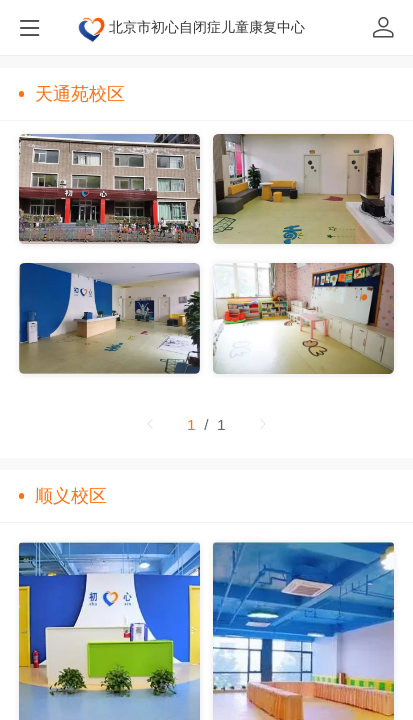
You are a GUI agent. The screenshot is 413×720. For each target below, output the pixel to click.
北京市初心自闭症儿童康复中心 (207, 27)
